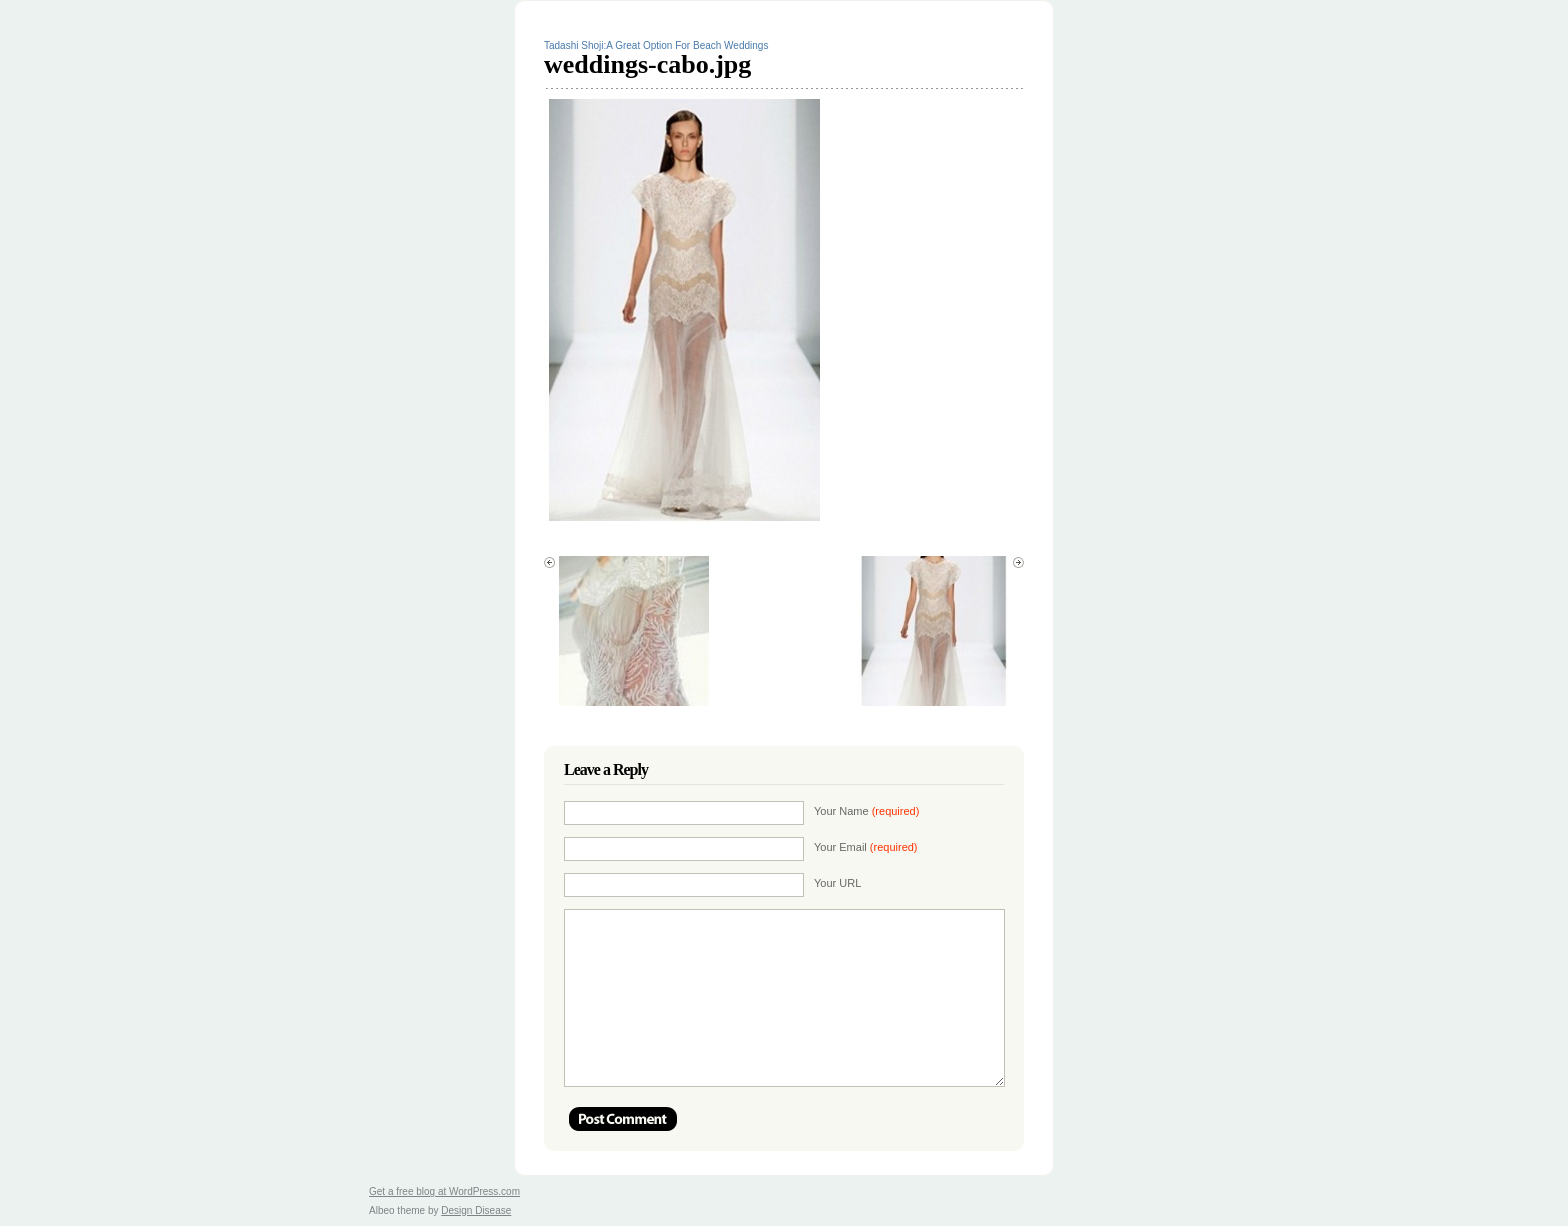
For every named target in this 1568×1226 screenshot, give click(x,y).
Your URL (837, 883)
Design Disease (476, 1210)
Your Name (866, 811)
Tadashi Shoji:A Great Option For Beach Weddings (656, 45)
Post (623, 1119)
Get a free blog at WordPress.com (444, 1191)
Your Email (866, 847)
